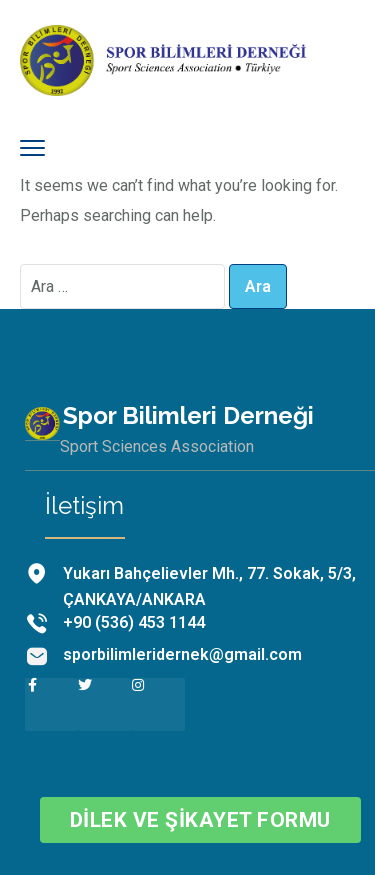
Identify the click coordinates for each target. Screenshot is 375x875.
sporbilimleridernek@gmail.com (182, 654)
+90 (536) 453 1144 (134, 622)
